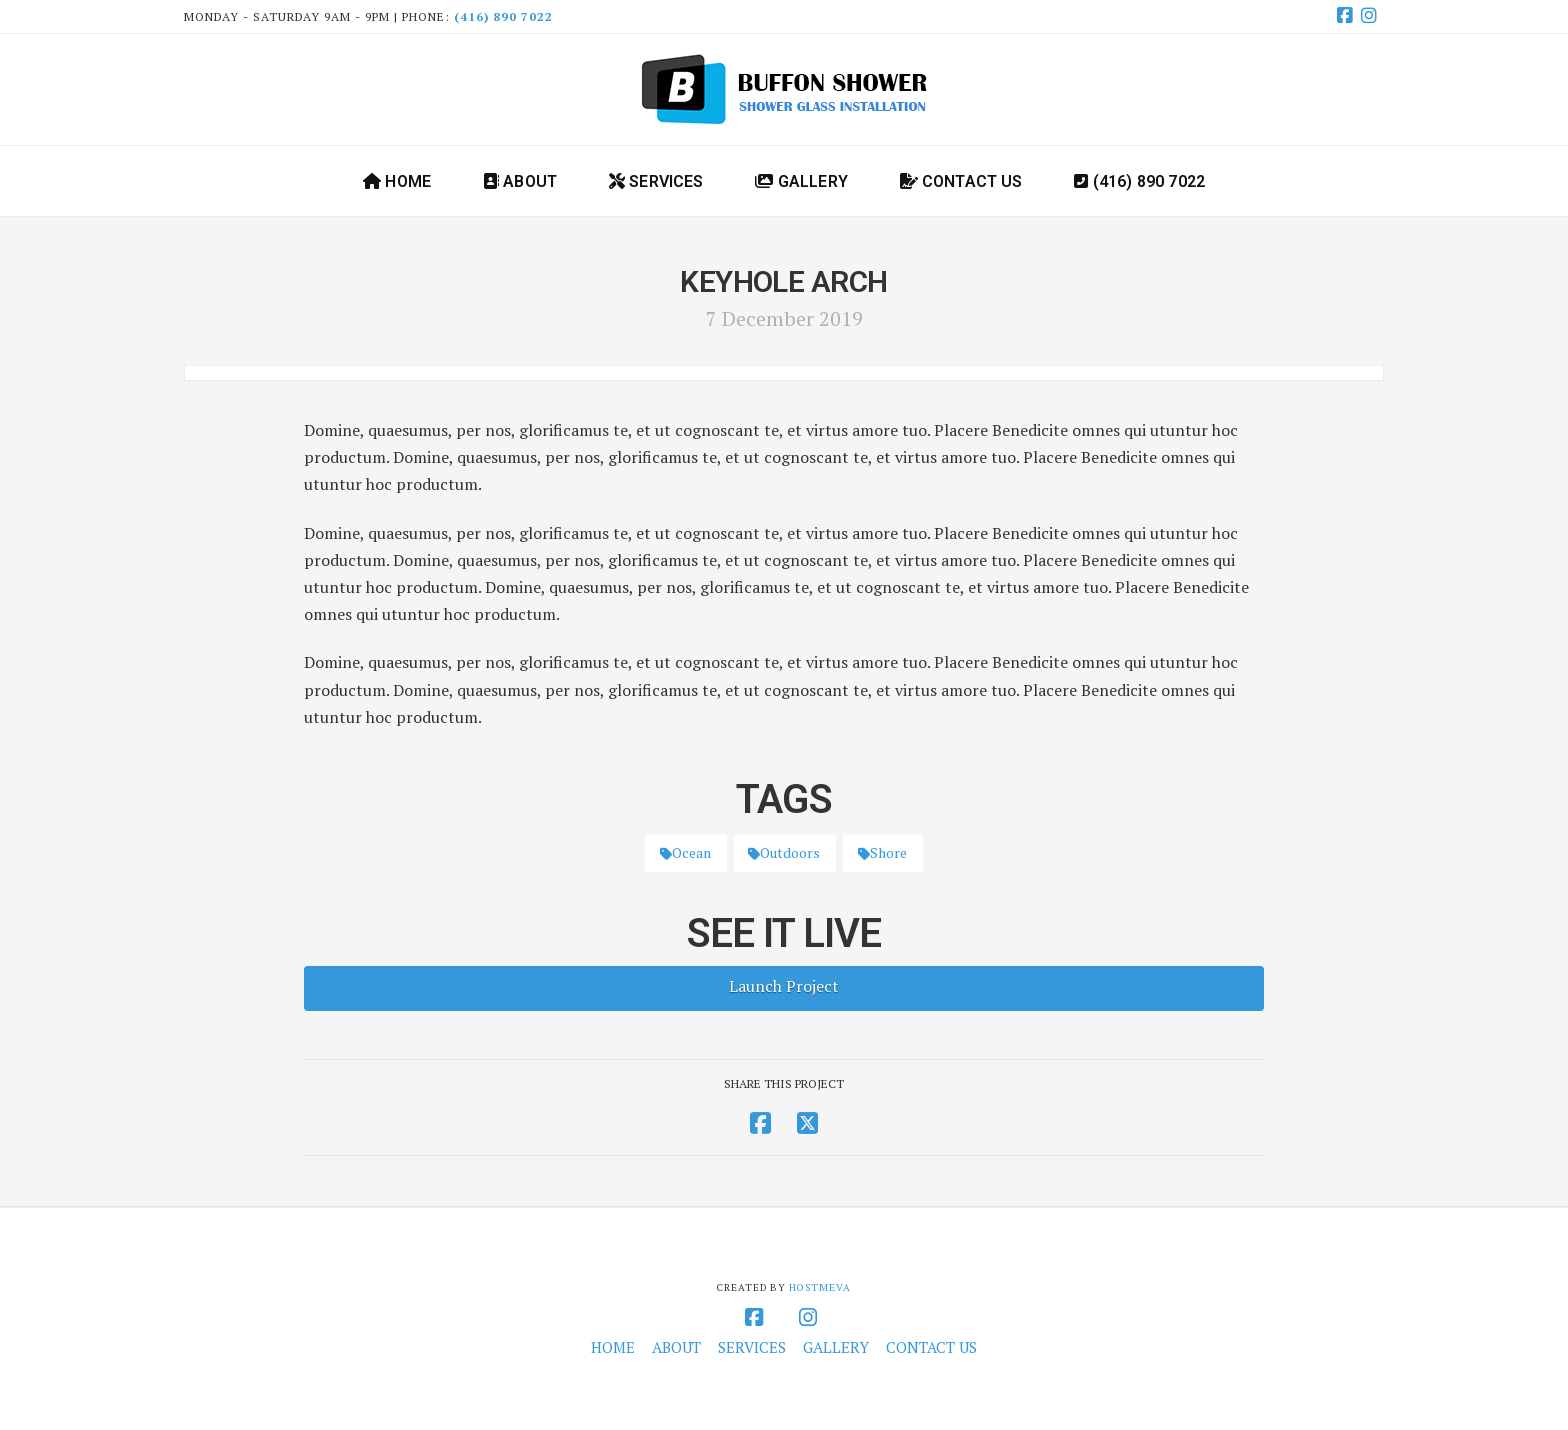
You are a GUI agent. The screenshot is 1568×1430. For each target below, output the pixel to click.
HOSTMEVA (820, 1287)
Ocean (685, 852)
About (676, 1347)
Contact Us (931, 1347)
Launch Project (784, 986)
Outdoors (784, 852)
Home (613, 1347)
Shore (882, 852)
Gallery (836, 1347)
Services (752, 1347)
